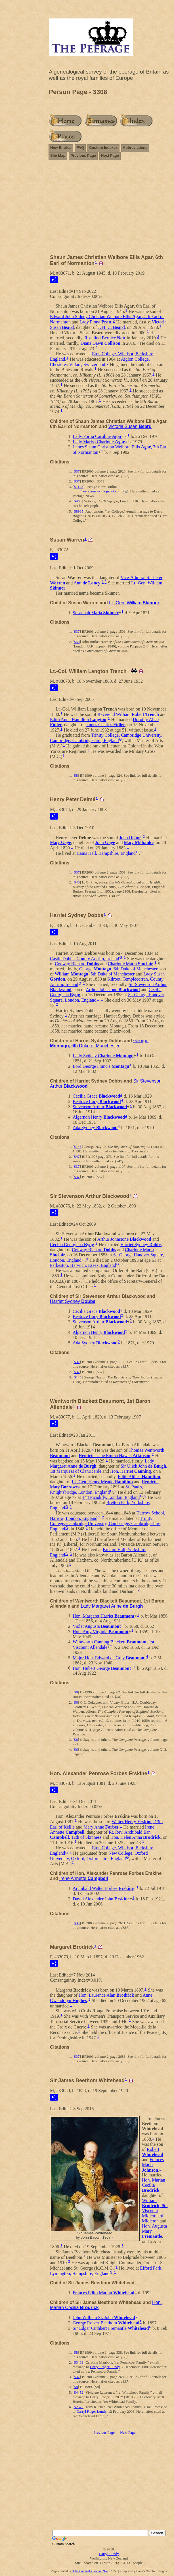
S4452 (78, 2392)
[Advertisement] (109, 209)
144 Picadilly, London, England (111, 1497)
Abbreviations (135, 147)
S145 (77, 1146)
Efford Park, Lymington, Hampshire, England (106, 2271)
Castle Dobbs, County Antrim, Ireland (84, 958)
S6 (76, 1702)
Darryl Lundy (109, 2554)
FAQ (80, 147)
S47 (76, 1156)
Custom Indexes (103, 147)
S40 (76, 882)
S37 (76, 471)
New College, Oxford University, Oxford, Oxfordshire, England (99, 1856)
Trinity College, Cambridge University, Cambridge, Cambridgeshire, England (106, 738)
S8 (76, 775)
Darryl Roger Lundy (105, 2367)
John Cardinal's (82, 2571)
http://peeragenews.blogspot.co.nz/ (98, 491)
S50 (76, 642)
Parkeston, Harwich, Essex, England (83, 1265)
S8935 (78, 511)
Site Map (57, 155)
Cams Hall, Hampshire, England (106, 853)
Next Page (110, 155)
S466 (77, 501)
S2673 (78, 2407)
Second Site (100, 2571)
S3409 (78, 2362)
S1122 (78, 486)
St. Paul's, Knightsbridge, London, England (96, 1489)
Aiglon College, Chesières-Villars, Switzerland (100, 362)
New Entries (60, 147)
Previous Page (83, 155)
